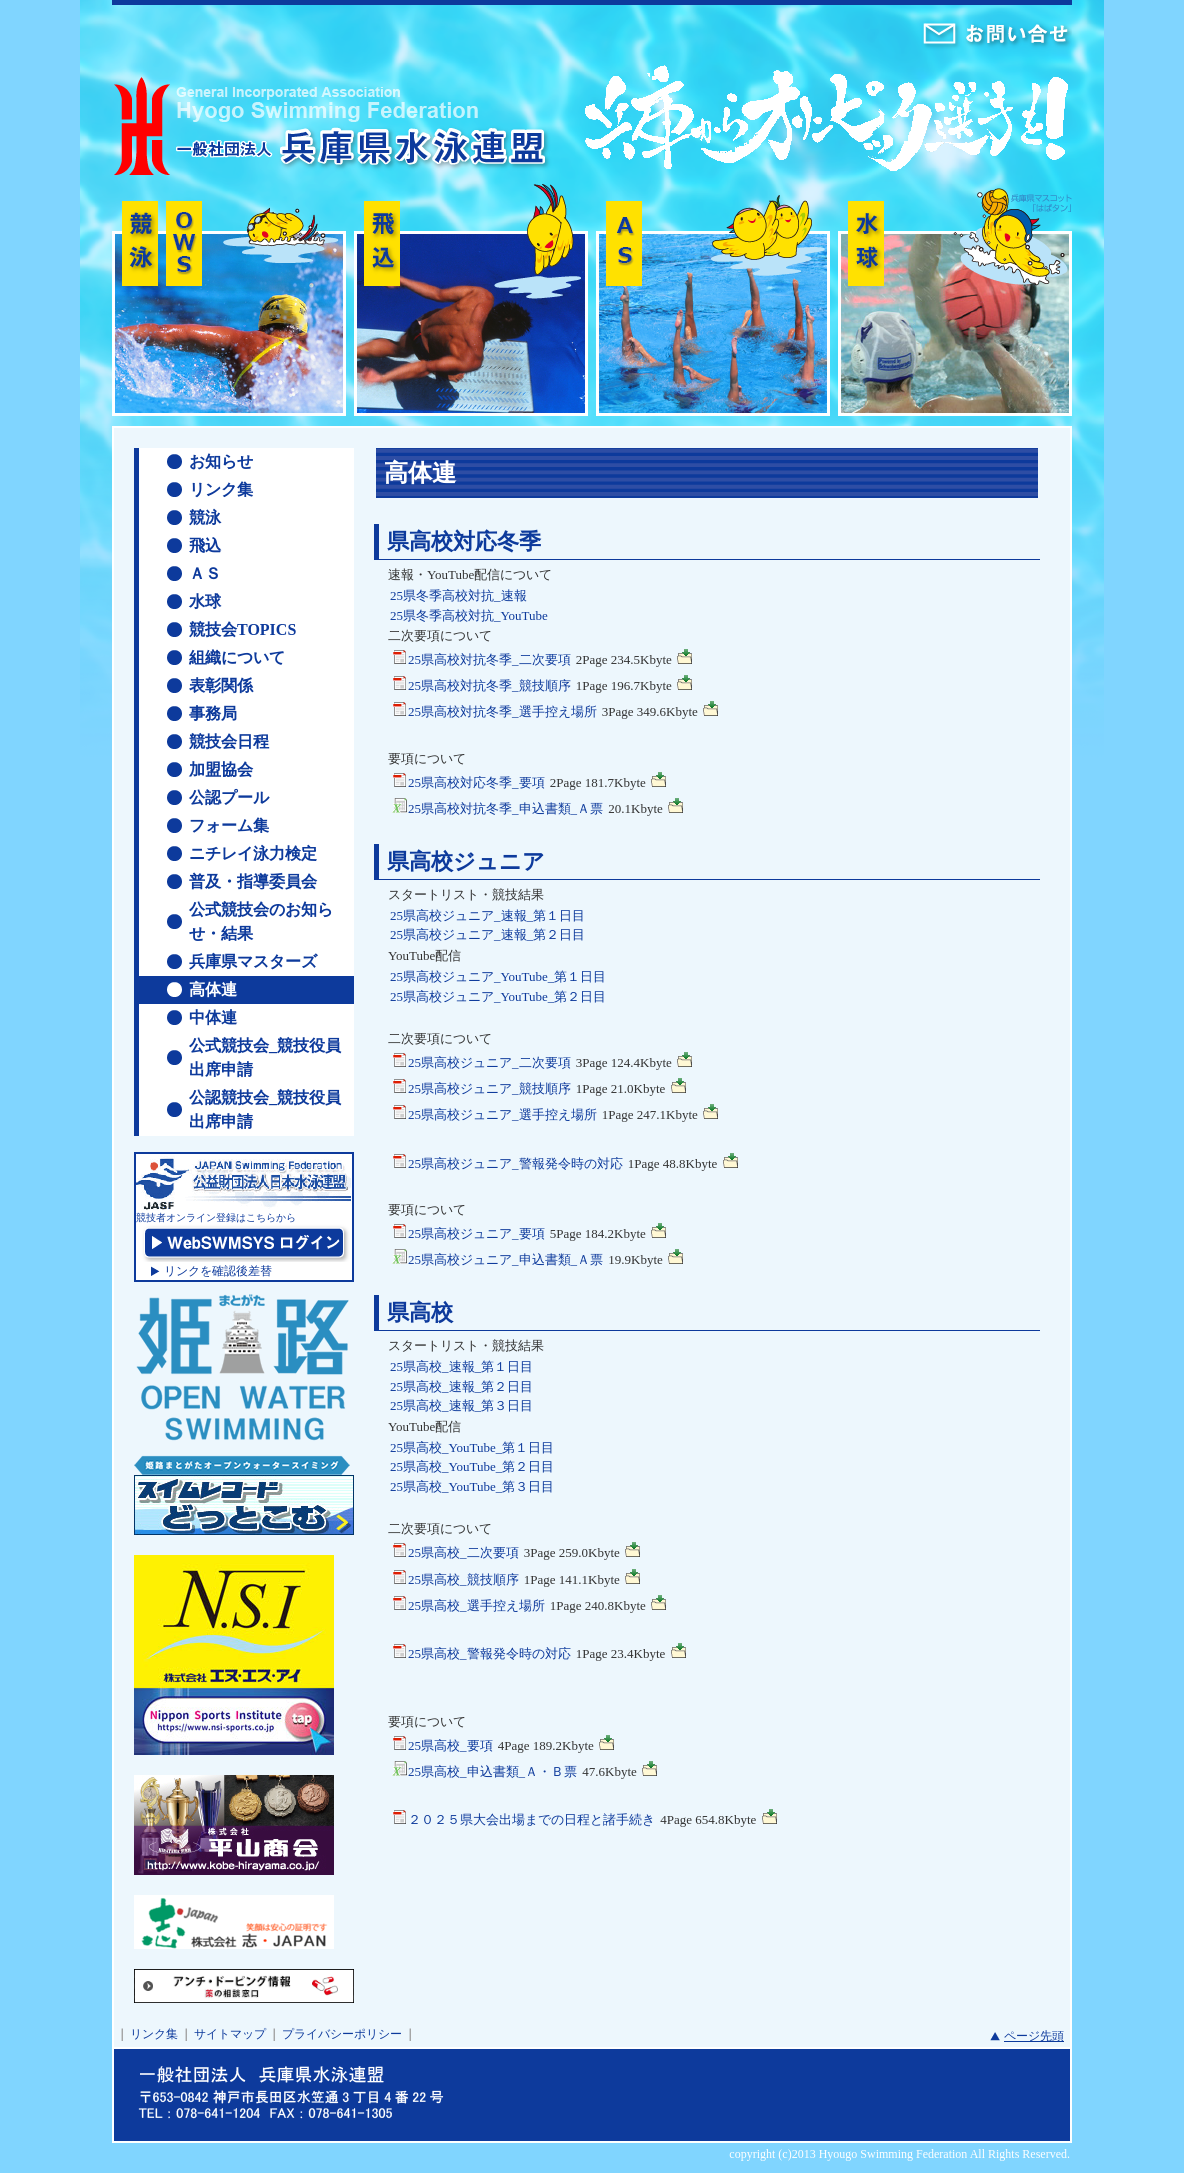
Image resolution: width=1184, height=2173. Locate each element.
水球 (205, 601)
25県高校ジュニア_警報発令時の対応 (507, 1162)
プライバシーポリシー (342, 2034)
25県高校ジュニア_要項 (468, 1232)
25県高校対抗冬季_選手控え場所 (494, 710)
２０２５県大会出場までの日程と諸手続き (523, 1818)
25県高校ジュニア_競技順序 (481, 1087)
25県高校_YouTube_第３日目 (472, 1486)
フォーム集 (229, 825)
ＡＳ (205, 573)
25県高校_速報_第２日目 (461, 1386)
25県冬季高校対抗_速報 (458, 595)
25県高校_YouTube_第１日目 (472, 1447)
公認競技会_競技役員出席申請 (265, 1109)
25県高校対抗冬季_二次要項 (481, 658)
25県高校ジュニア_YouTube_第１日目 (498, 976)
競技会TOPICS (242, 629)
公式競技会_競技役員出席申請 (265, 1057)
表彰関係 (221, 685)
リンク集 (221, 489)
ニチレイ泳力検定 (253, 853)
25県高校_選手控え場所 (468, 1604)
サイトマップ (230, 2034)
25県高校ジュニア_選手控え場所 (494, 1113)
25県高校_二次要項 (455, 1551)
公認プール (229, 797)
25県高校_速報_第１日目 (461, 1366)
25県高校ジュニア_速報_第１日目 (487, 915)
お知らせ (221, 461)
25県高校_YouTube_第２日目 (472, 1466)
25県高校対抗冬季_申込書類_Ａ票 (497, 807)
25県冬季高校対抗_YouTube (469, 615)
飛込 (205, 545)
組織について (237, 657)
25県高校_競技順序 (455, 1578)
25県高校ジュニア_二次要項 (481, 1061)
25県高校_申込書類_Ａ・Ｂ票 (484, 1770)
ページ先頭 (1034, 2036)
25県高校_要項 (442, 1744)
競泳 (205, 517)
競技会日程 (229, 741)
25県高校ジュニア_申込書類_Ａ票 (497, 1258)
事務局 (213, 713)
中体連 (213, 1017)
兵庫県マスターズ (253, 961)
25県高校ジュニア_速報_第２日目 (487, 934)
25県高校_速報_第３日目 (461, 1405)
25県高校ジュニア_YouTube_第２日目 (498, 996)
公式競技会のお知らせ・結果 (261, 921)
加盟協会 (221, 769)
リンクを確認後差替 (218, 1271)
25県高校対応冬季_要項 (468, 781)
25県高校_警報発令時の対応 (481, 1652)
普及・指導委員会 (253, 881)
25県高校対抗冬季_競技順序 (481, 684)
